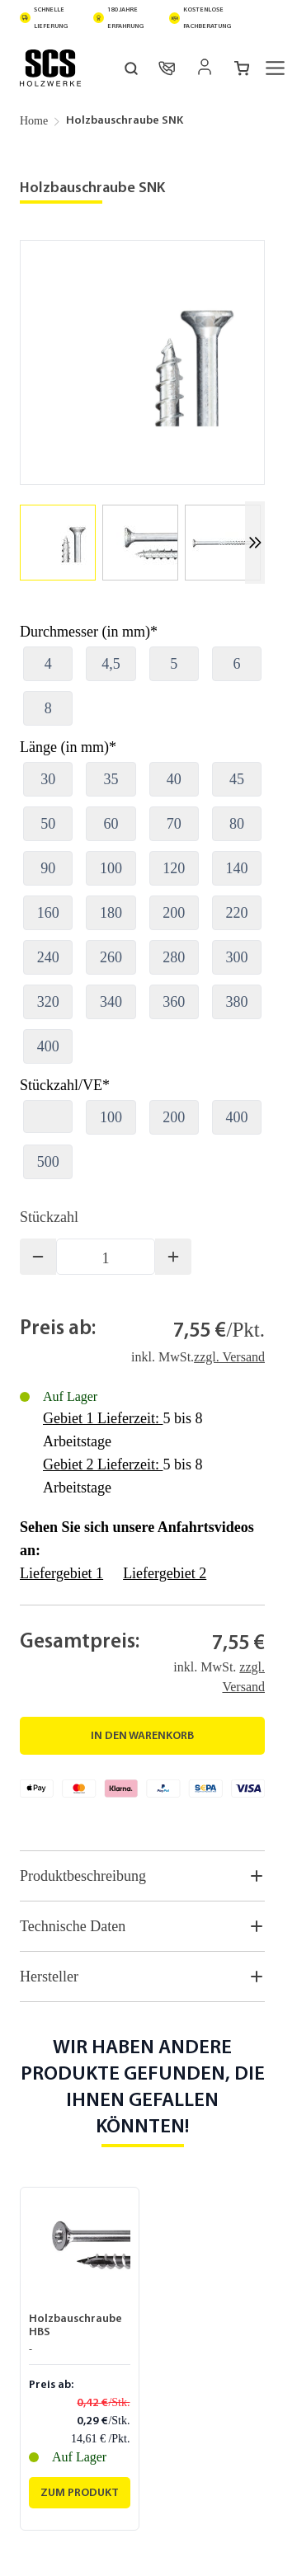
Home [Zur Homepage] (34, 121)
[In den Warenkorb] (142, 1736)
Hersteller (142, 1976)
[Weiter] (255, 542)
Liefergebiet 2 (164, 1573)
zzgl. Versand (229, 1357)
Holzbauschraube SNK (124, 121)
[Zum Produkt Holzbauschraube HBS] (79, 2492)
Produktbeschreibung (142, 1876)
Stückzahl (49, 1217)
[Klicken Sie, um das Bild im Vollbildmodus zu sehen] (142, 362)
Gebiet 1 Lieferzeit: (103, 1418)
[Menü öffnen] (275, 68)
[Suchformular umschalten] (131, 68)
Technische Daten (142, 1926)
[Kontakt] (166, 68)
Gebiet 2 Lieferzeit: (103, 1464)
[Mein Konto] (204, 67)
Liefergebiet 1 (61, 1573)
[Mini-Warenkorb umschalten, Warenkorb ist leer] (241, 68)
